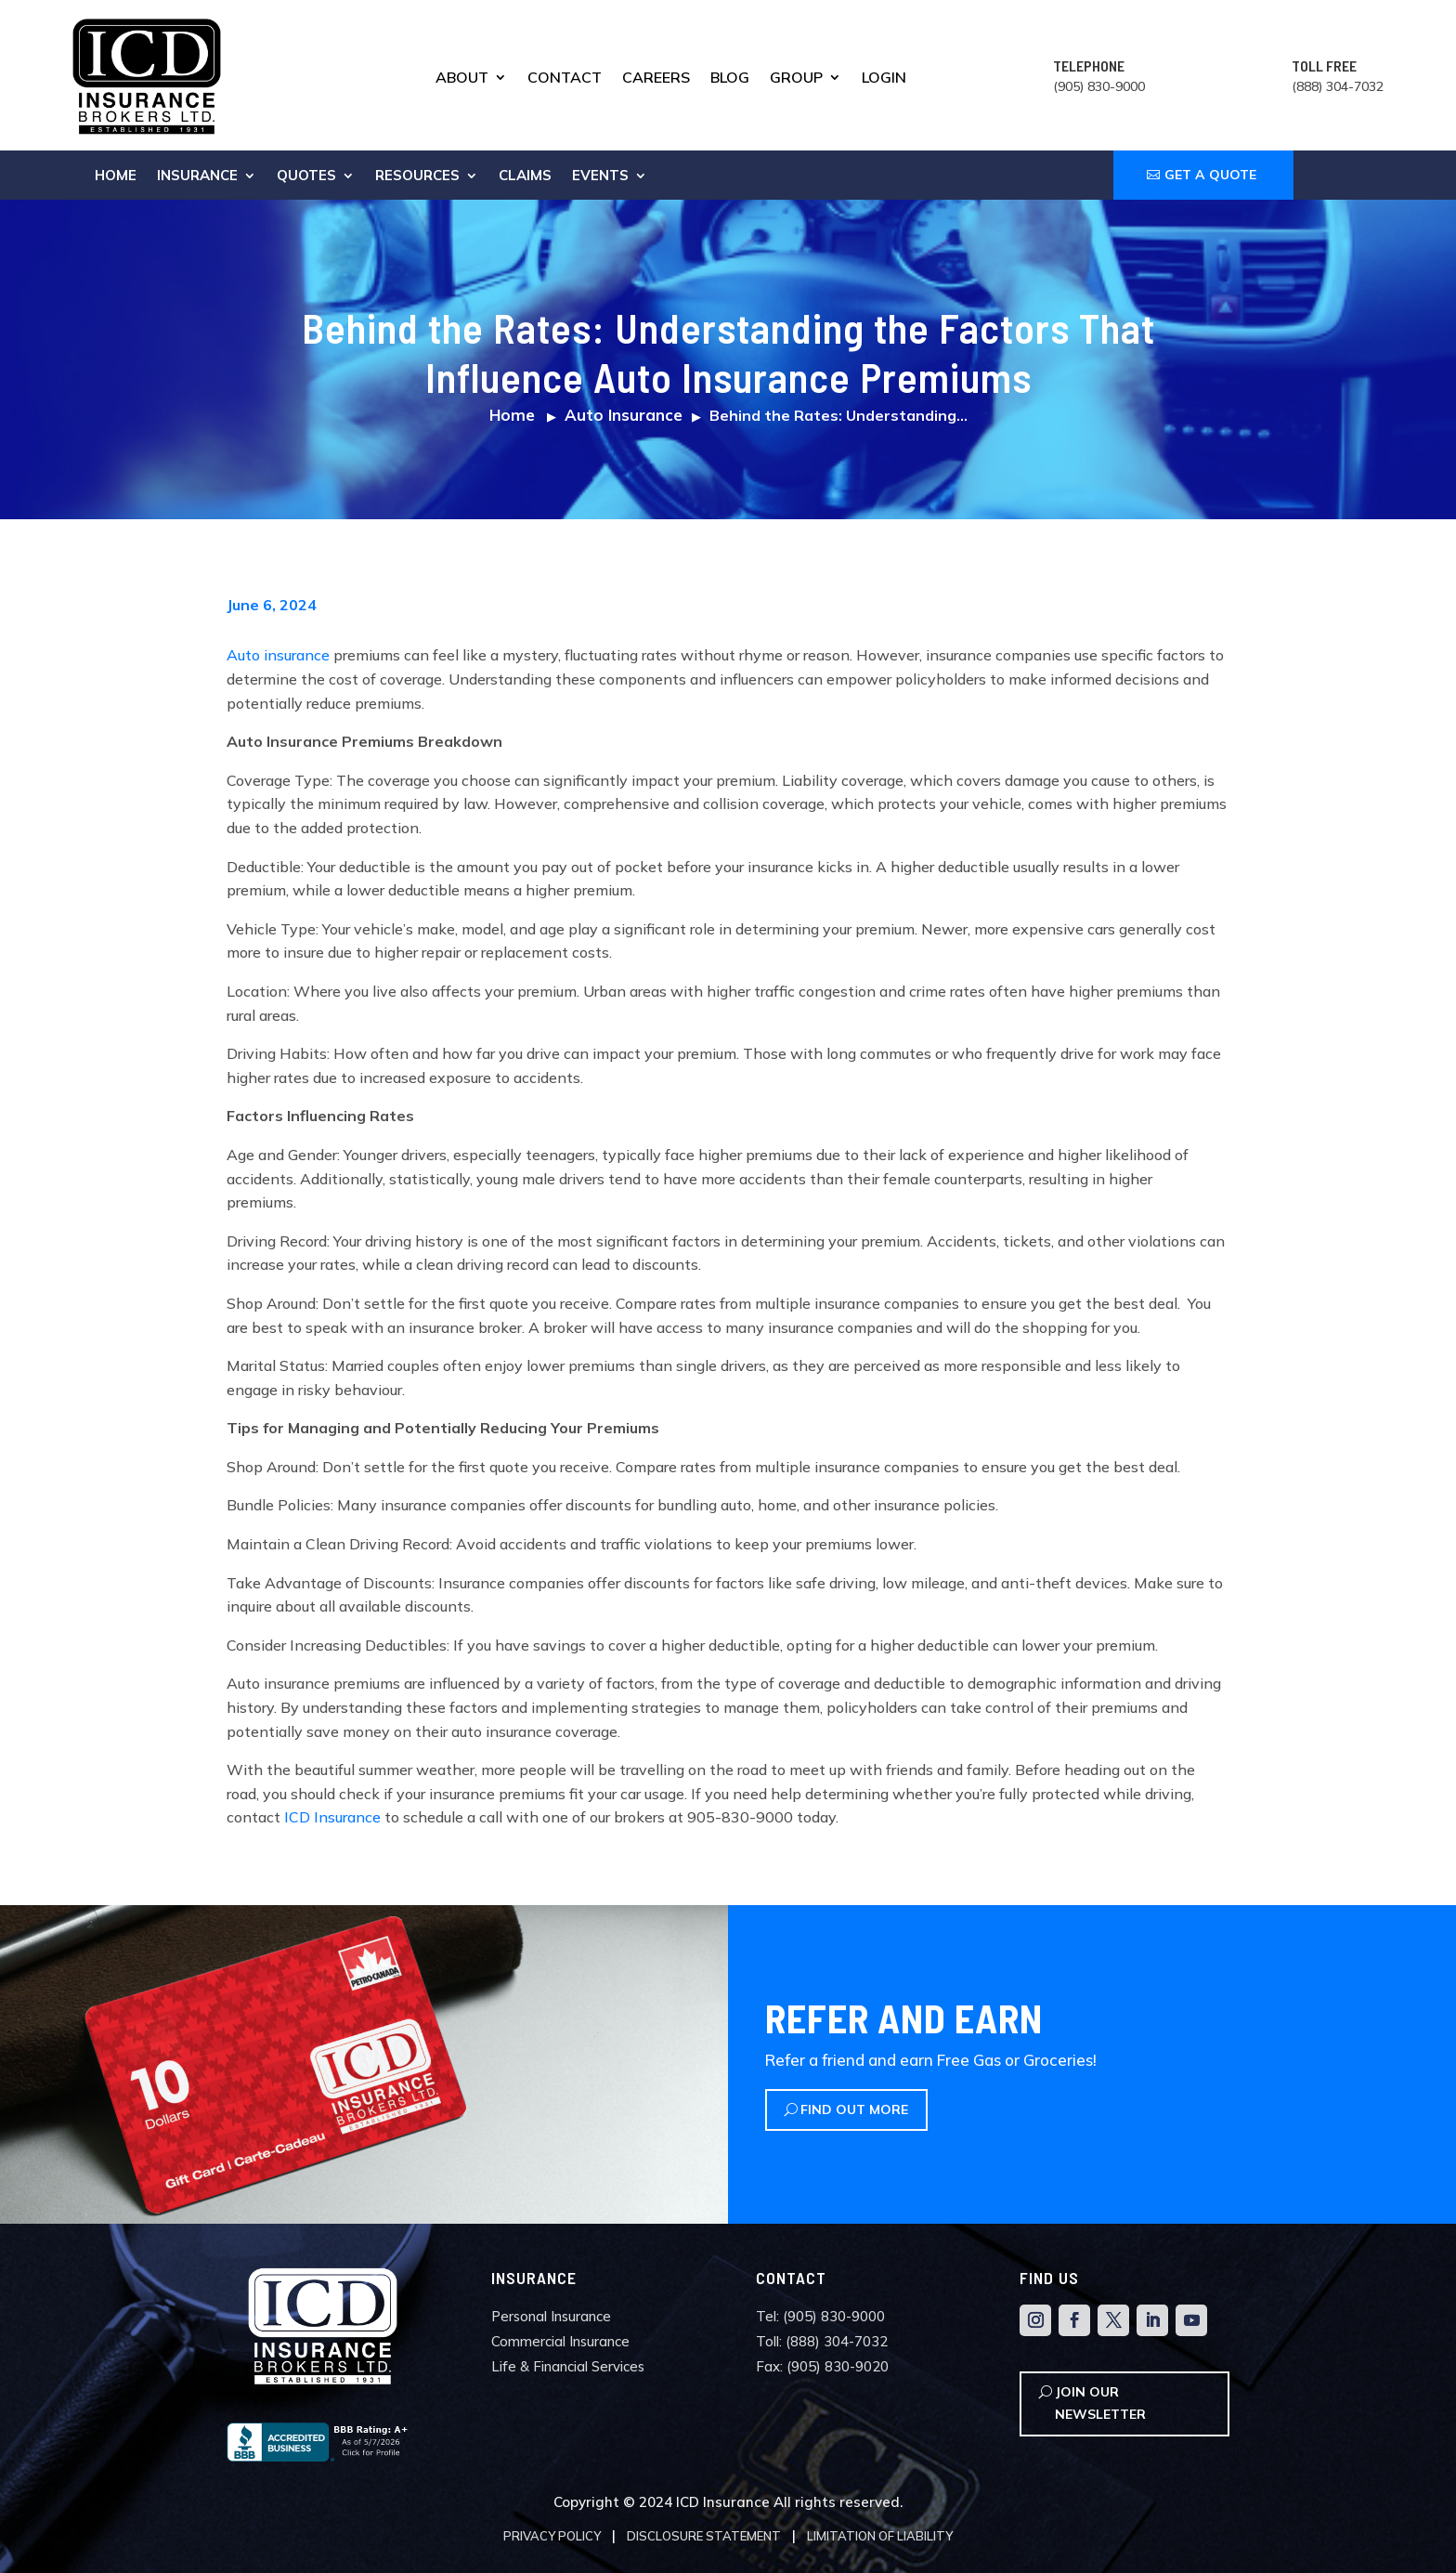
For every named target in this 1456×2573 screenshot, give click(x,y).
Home (115, 176)
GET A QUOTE (1210, 174)
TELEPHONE (1088, 65)
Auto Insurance (623, 414)
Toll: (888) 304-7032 (822, 2341)
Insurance (197, 176)
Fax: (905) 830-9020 (822, 2366)
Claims (525, 176)
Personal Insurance (551, 2316)
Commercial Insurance (560, 2341)
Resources (417, 176)
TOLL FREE (1324, 65)
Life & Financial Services (567, 2366)
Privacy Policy (552, 2535)
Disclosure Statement (704, 2535)
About (462, 78)
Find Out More (854, 2109)
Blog (729, 78)
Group (796, 78)
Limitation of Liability (880, 2535)
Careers (656, 78)
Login (884, 78)
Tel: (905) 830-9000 (820, 2316)
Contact (564, 78)
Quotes (306, 176)
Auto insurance (278, 655)
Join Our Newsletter (1100, 2403)
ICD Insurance (332, 1817)
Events (600, 176)
